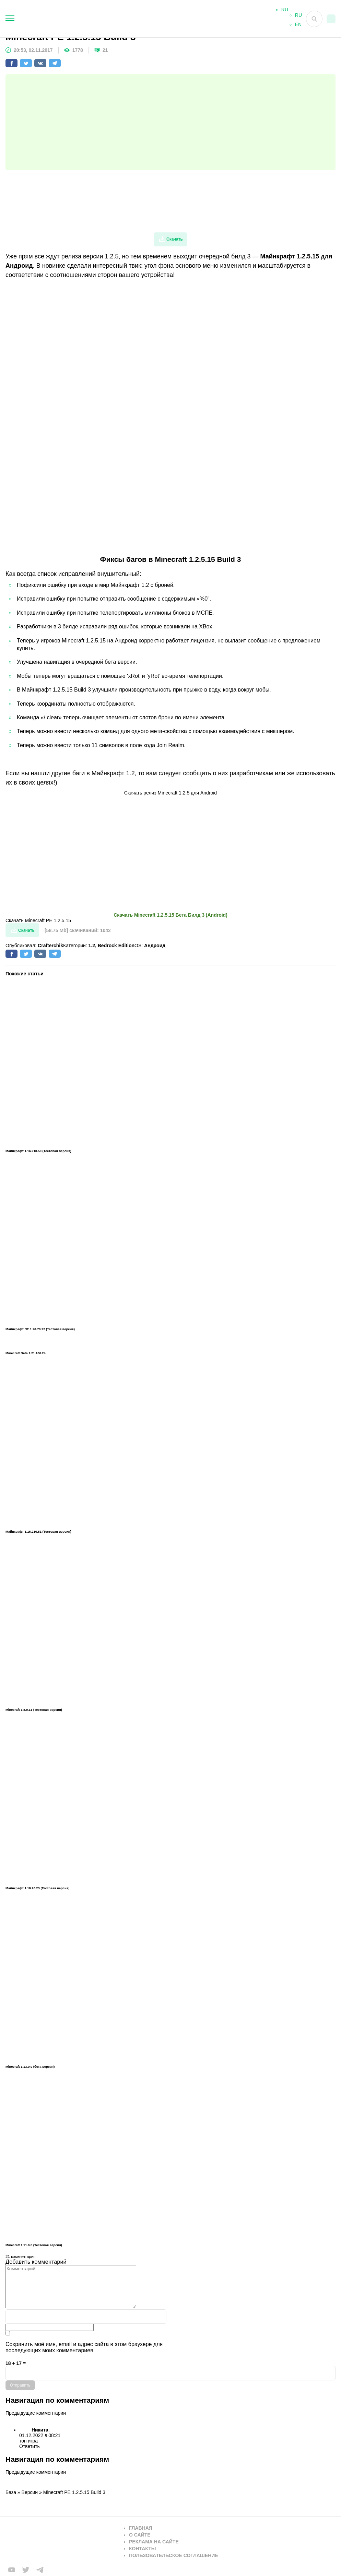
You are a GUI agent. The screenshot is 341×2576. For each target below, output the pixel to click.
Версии (30, 2492)
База (10, 2492)
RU (298, 17)
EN (298, 26)
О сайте (140, 2535)
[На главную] (126, 19)
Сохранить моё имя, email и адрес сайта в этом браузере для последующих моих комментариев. (84, 2347)
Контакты (142, 2548)
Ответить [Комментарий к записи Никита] (29, 2446)
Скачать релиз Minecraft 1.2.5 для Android (170, 793)
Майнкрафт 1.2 (113, 773)
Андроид (154, 945)
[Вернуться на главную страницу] (60, 2541)
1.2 (91, 945)
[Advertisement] (170, 122)
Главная (140, 2528)
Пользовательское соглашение (173, 2555)
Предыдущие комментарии (35, 2413)
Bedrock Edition (116, 945)
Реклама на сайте (154, 2541)
